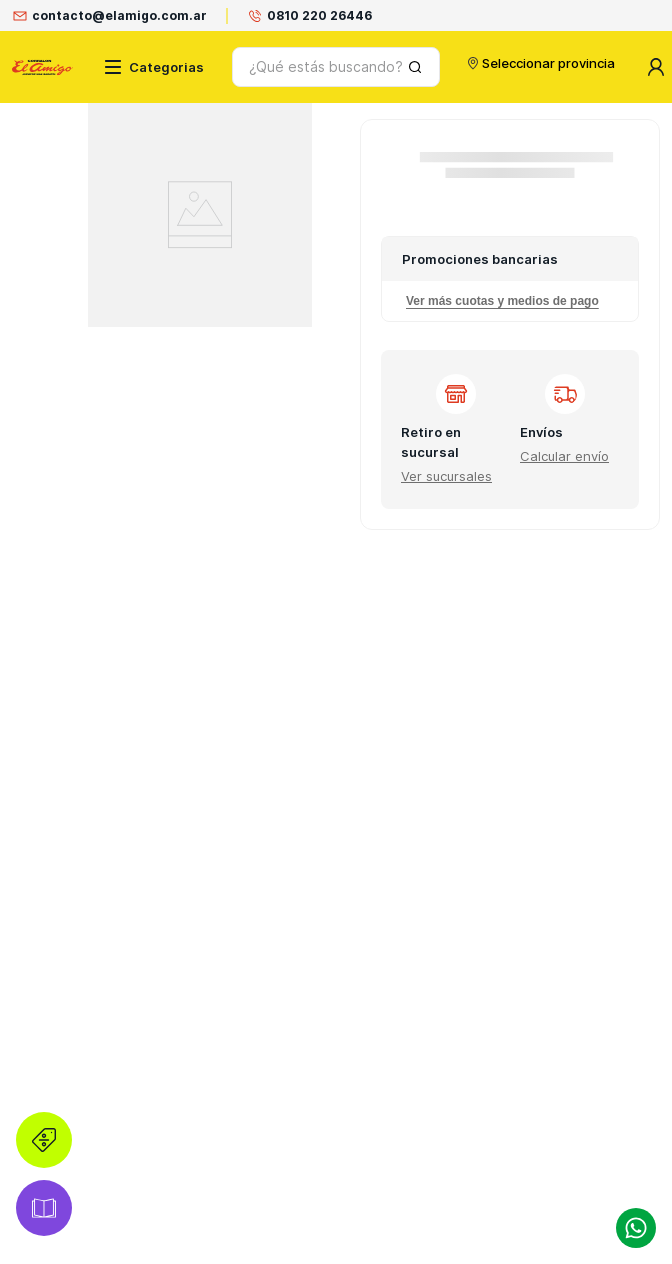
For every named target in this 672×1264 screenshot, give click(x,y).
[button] (446, 476)
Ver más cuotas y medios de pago (502, 301)
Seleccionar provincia (532, 63)
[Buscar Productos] (402, 67)
